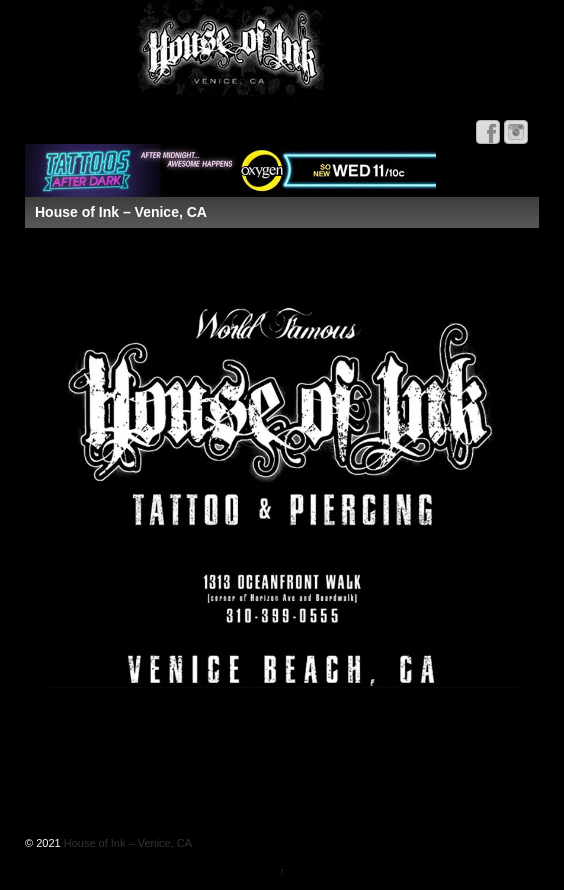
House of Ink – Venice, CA (126, 843)
